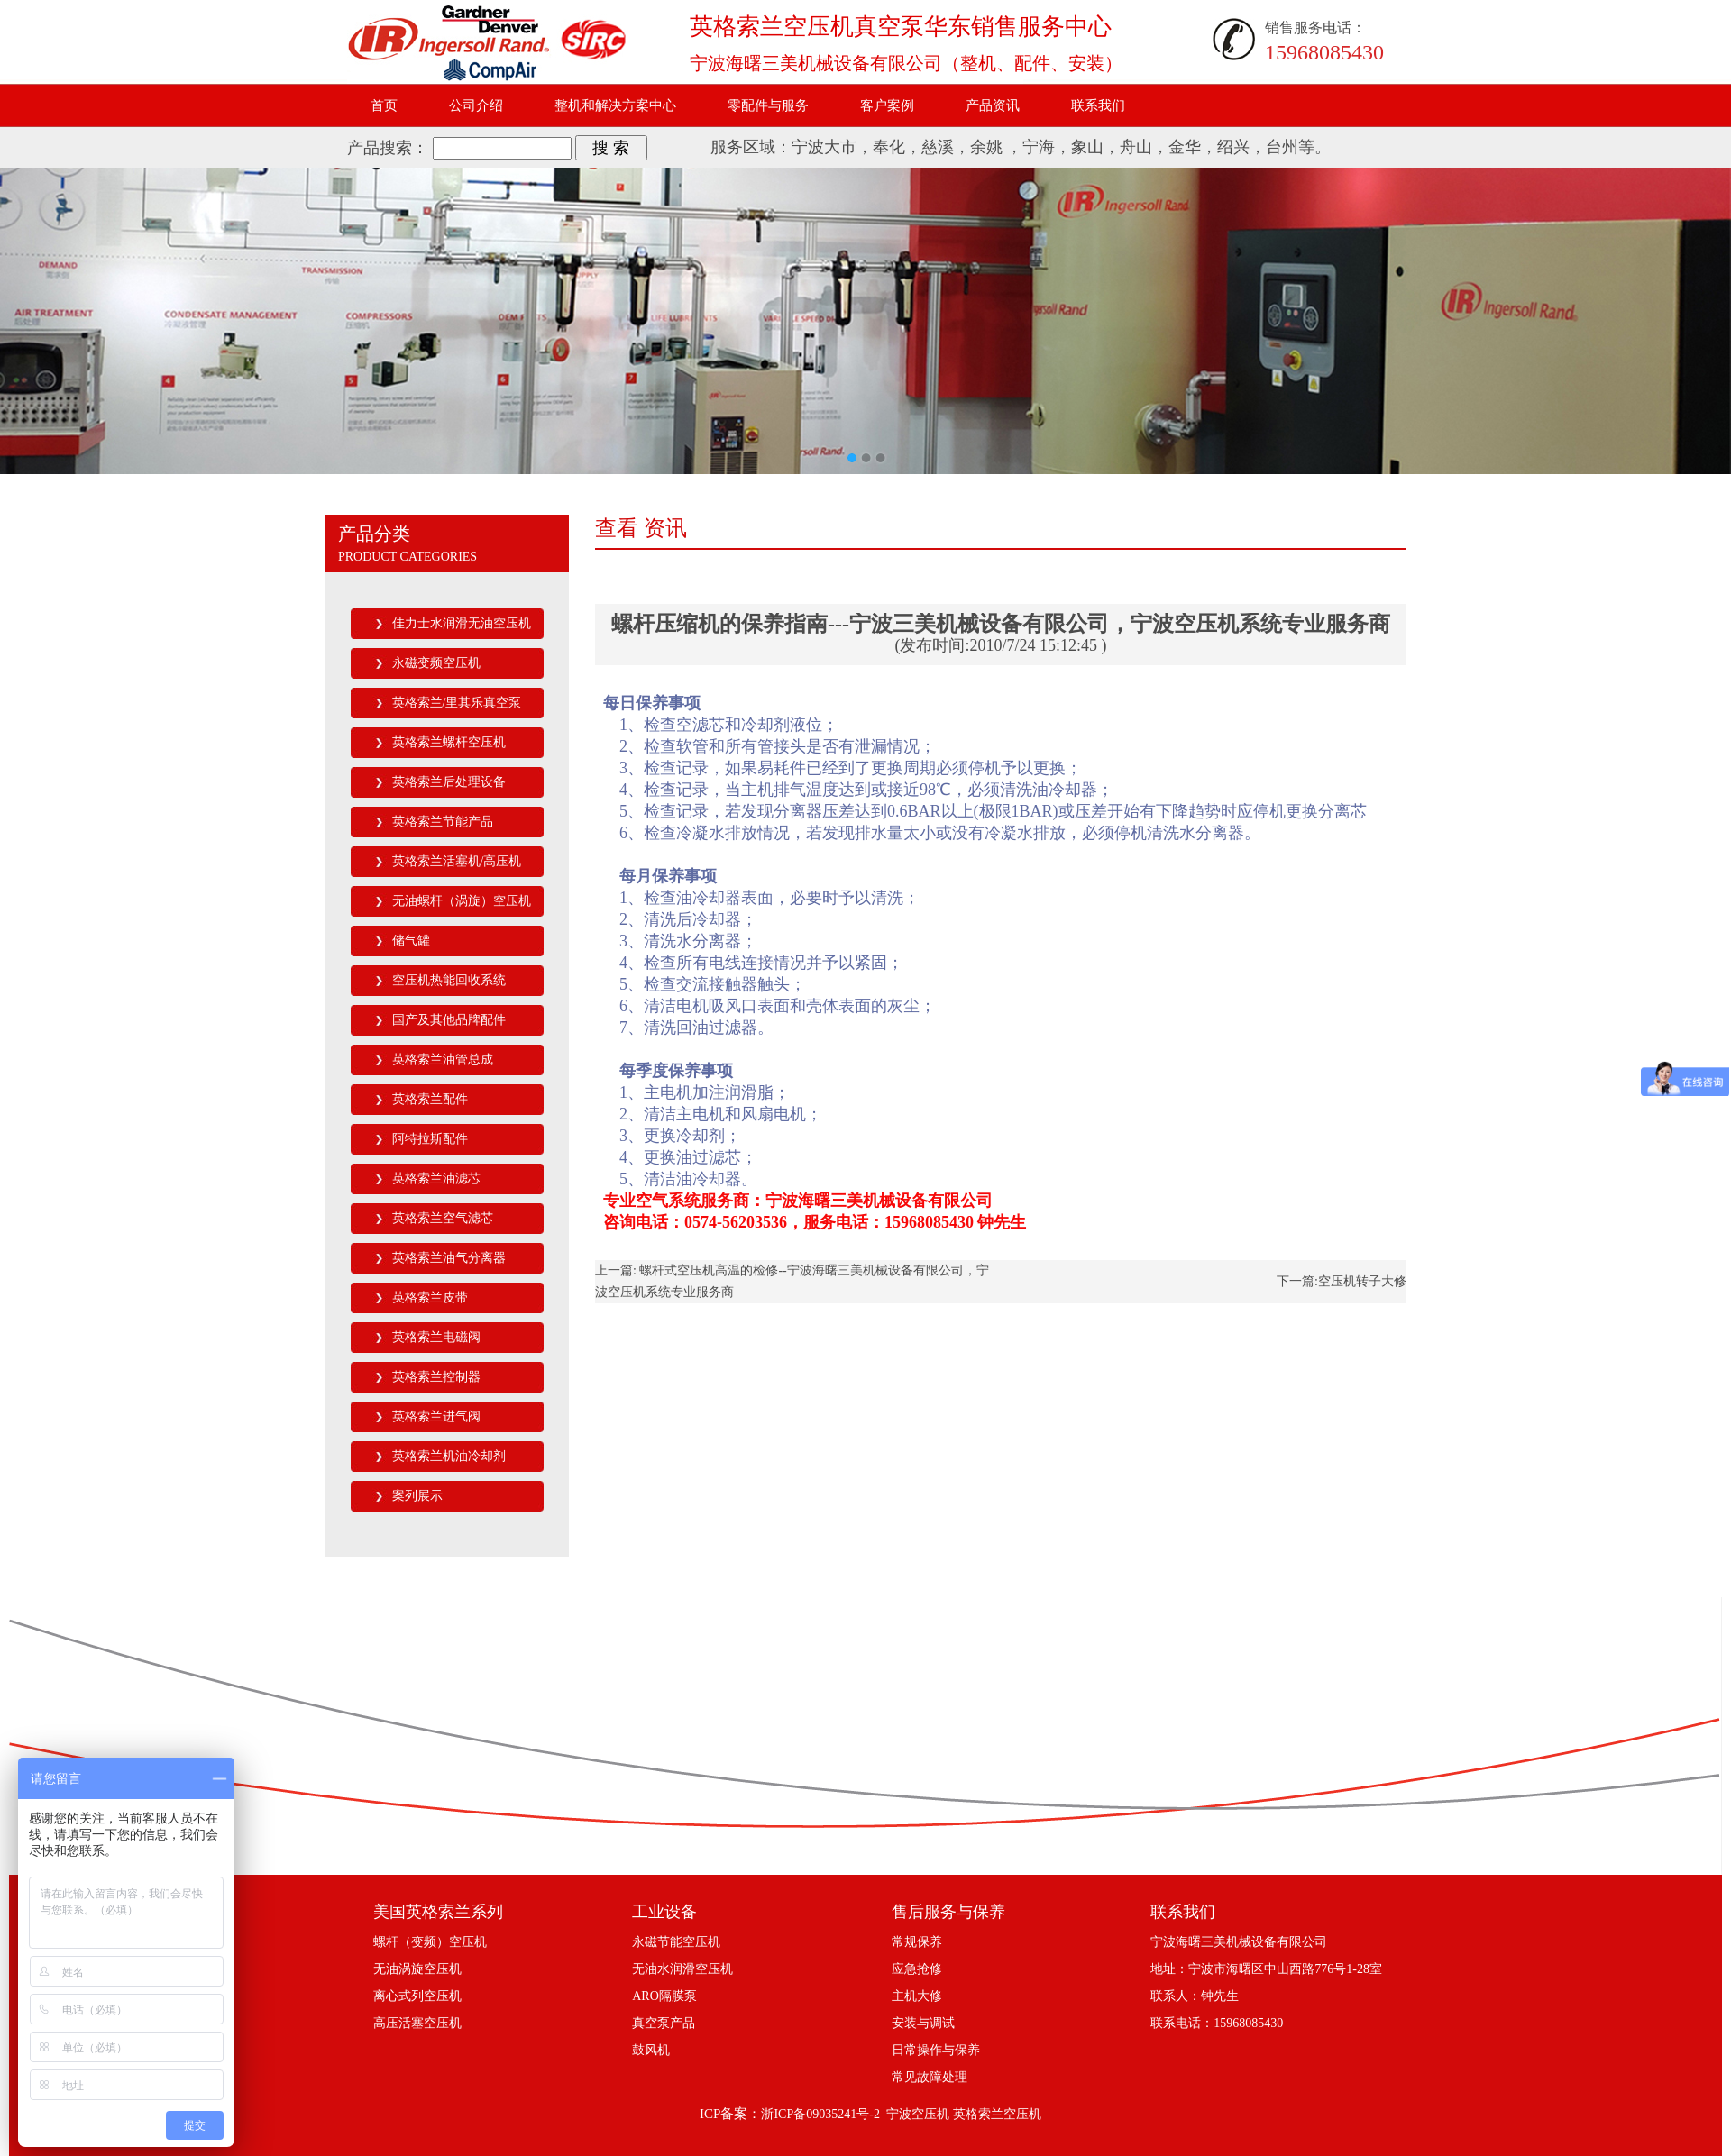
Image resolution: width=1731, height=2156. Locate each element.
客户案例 (887, 105)
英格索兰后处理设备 (449, 782)
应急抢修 (917, 1969)
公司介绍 (476, 105)
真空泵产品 (663, 2023)
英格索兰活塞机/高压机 (457, 861)
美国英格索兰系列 (438, 1912)
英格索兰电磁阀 (436, 1337)
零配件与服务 (768, 105)
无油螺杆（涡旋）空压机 (461, 901)
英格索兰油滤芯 (436, 1178)
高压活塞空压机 (417, 2023)
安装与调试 (923, 2023)
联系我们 (1098, 105)
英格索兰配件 (430, 1099)
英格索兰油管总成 (442, 1059)
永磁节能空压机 (676, 1942)
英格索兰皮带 (430, 1297)
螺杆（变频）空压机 (430, 1942)
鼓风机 (651, 2050)
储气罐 (411, 940)
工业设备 (664, 1912)
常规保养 (917, 1942)
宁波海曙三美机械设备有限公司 (1238, 1942)
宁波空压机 (917, 2114)
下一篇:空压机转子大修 (1341, 1281)
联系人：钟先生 (1194, 1996)
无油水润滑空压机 (682, 1969)
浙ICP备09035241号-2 (820, 2114)
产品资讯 (993, 105)
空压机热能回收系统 (449, 980)
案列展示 (417, 1496)
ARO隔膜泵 (664, 1996)
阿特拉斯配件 (430, 1139)
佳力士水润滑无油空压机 (461, 623)
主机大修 (917, 1996)
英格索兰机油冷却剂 (449, 1456)
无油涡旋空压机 (417, 1969)
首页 (384, 105)
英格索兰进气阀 (436, 1416)
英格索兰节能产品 (442, 821)
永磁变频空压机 (436, 663)
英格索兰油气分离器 (449, 1258)
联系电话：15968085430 (1216, 2023)
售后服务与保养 (948, 1912)
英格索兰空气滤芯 (442, 1218)
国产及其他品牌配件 (449, 1020)
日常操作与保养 (936, 2050)
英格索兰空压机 (997, 2114)
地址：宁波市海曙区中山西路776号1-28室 (1266, 1969)
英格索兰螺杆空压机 (449, 742)
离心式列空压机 (417, 1996)
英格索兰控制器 (436, 1377)
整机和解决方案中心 (615, 105)
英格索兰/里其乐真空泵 (457, 702)
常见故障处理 (929, 2077)
